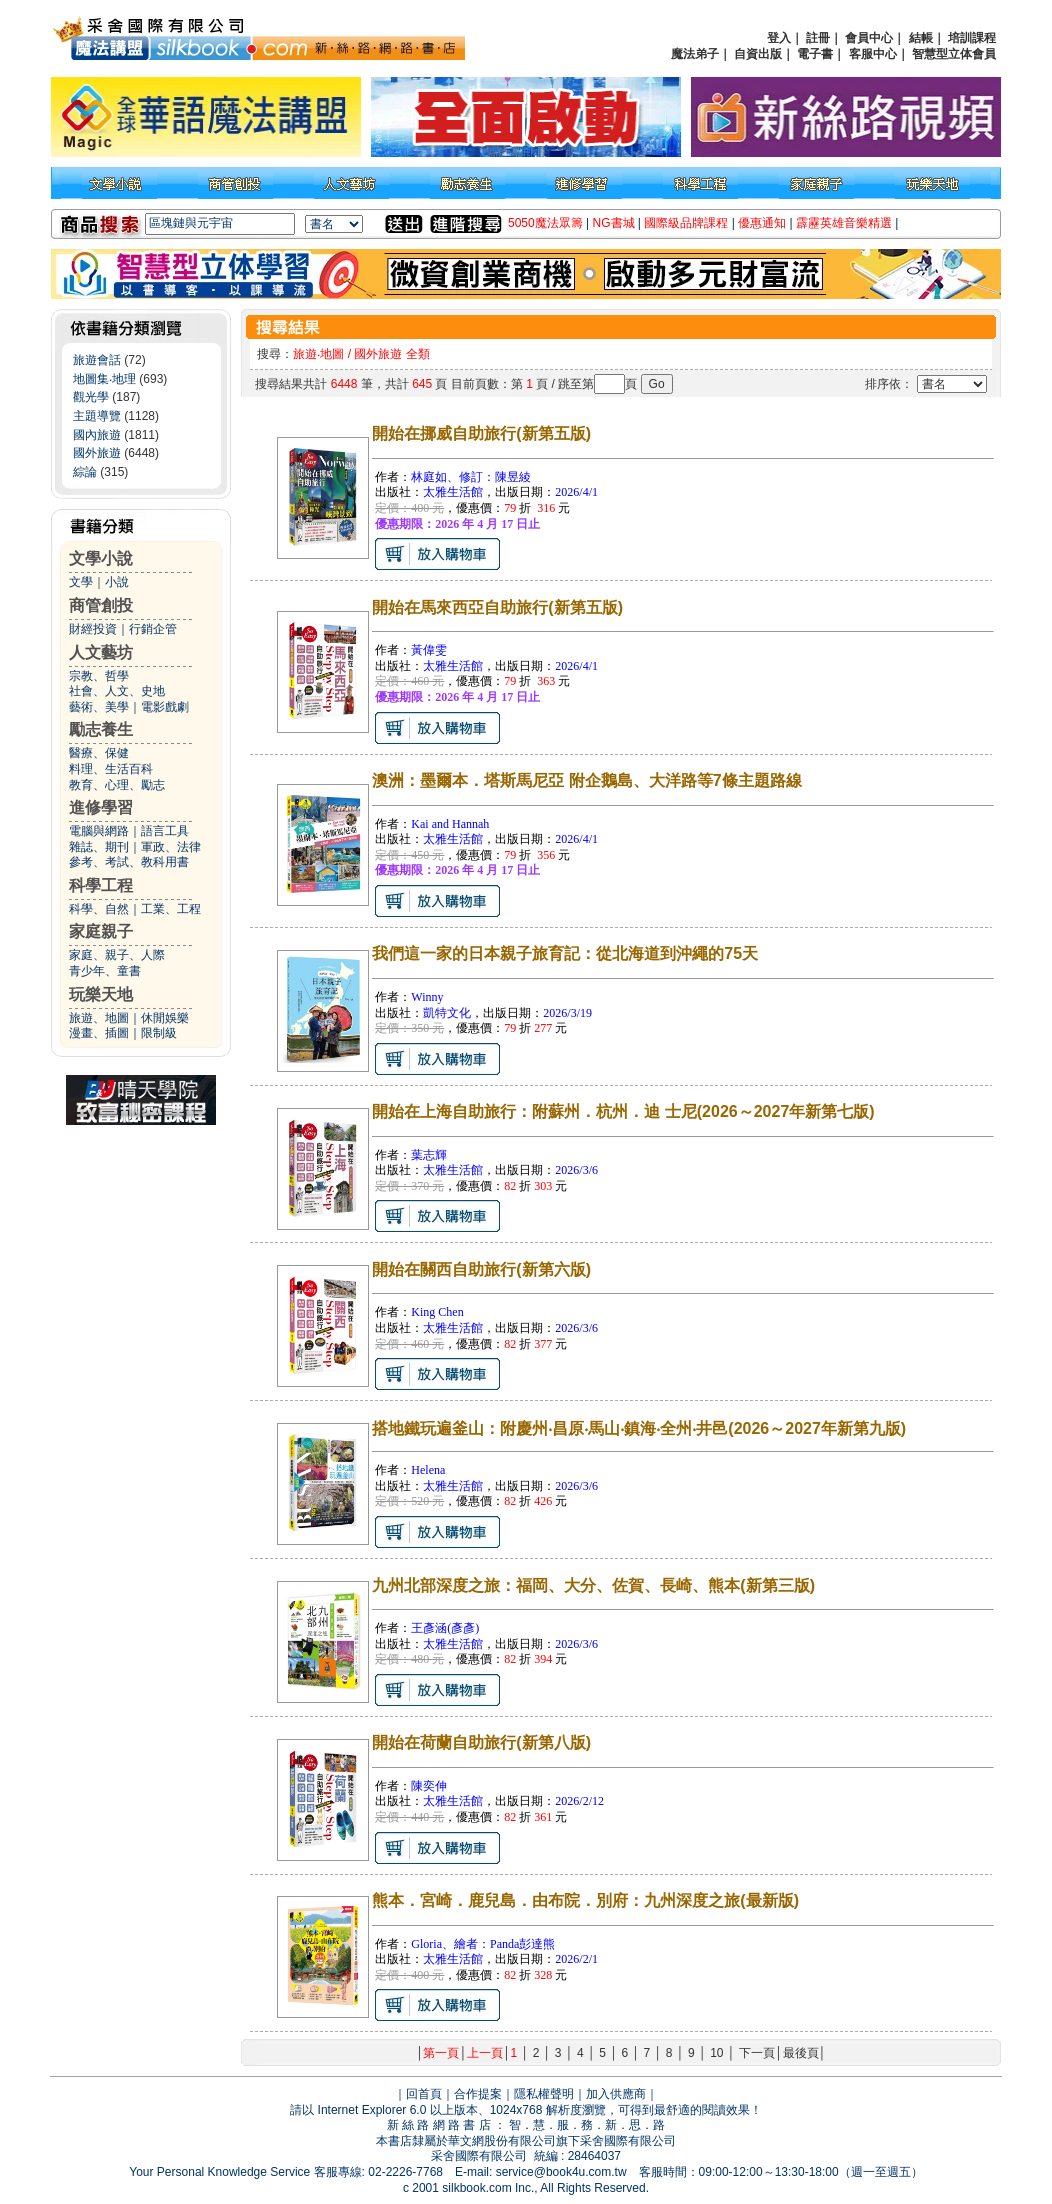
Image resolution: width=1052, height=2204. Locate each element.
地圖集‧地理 (104, 379)
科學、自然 (99, 909)
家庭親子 (101, 931)
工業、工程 (171, 909)
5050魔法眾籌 (545, 223)
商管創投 (101, 605)
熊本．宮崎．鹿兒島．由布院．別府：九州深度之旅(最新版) (585, 1900)
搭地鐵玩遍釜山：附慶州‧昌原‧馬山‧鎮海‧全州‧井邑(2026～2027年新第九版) (639, 1428)
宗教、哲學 (99, 676)
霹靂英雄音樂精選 (844, 223)
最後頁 (801, 2053)
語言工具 (165, 831)
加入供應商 (616, 2094)
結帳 (921, 38)
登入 (779, 38)
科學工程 (101, 885)
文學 (81, 582)
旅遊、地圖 (99, 1018)
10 (716, 2053)
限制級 (159, 1033)
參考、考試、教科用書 (129, 862)
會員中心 (869, 38)
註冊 (818, 38)
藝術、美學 (99, 707)
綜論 (85, 472)
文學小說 (101, 558)
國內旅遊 (97, 435)
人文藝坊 (101, 652)
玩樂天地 (101, 994)
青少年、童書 (105, 971)
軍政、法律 (171, 847)
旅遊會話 (97, 360)
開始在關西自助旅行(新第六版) (481, 1269)
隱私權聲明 (544, 2094)
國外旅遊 (97, 453)
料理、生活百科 (111, 769)
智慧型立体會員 (954, 54)
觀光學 (91, 397)
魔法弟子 (695, 54)
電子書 (815, 54)
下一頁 (757, 2053)
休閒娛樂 (165, 1018)
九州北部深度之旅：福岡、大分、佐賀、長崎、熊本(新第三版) (593, 1585)
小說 (117, 582)
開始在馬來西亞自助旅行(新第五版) (497, 607)
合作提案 (478, 2094)
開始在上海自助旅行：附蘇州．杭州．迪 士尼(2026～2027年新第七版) (623, 1111)
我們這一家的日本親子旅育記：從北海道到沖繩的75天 (565, 953)
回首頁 (424, 2094)
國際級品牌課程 (686, 223)
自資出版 (758, 54)
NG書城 (614, 223)
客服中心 (873, 54)
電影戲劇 (165, 707)
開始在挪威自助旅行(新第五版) (481, 433)
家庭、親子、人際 (117, 955)
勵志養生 (101, 729)
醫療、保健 (99, 753)
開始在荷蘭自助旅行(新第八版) (481, 1742)
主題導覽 (97, 416)
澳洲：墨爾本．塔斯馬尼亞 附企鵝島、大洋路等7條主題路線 (586, 780)
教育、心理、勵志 (117, 785)
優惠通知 (762, 223)
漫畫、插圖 (99, 1033)
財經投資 (93, 629)
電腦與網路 (99, 831)
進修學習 (101, 807)
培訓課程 (972, 38)
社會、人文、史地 (117, 691)
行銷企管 (153, 629)
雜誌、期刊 (99, 847)
